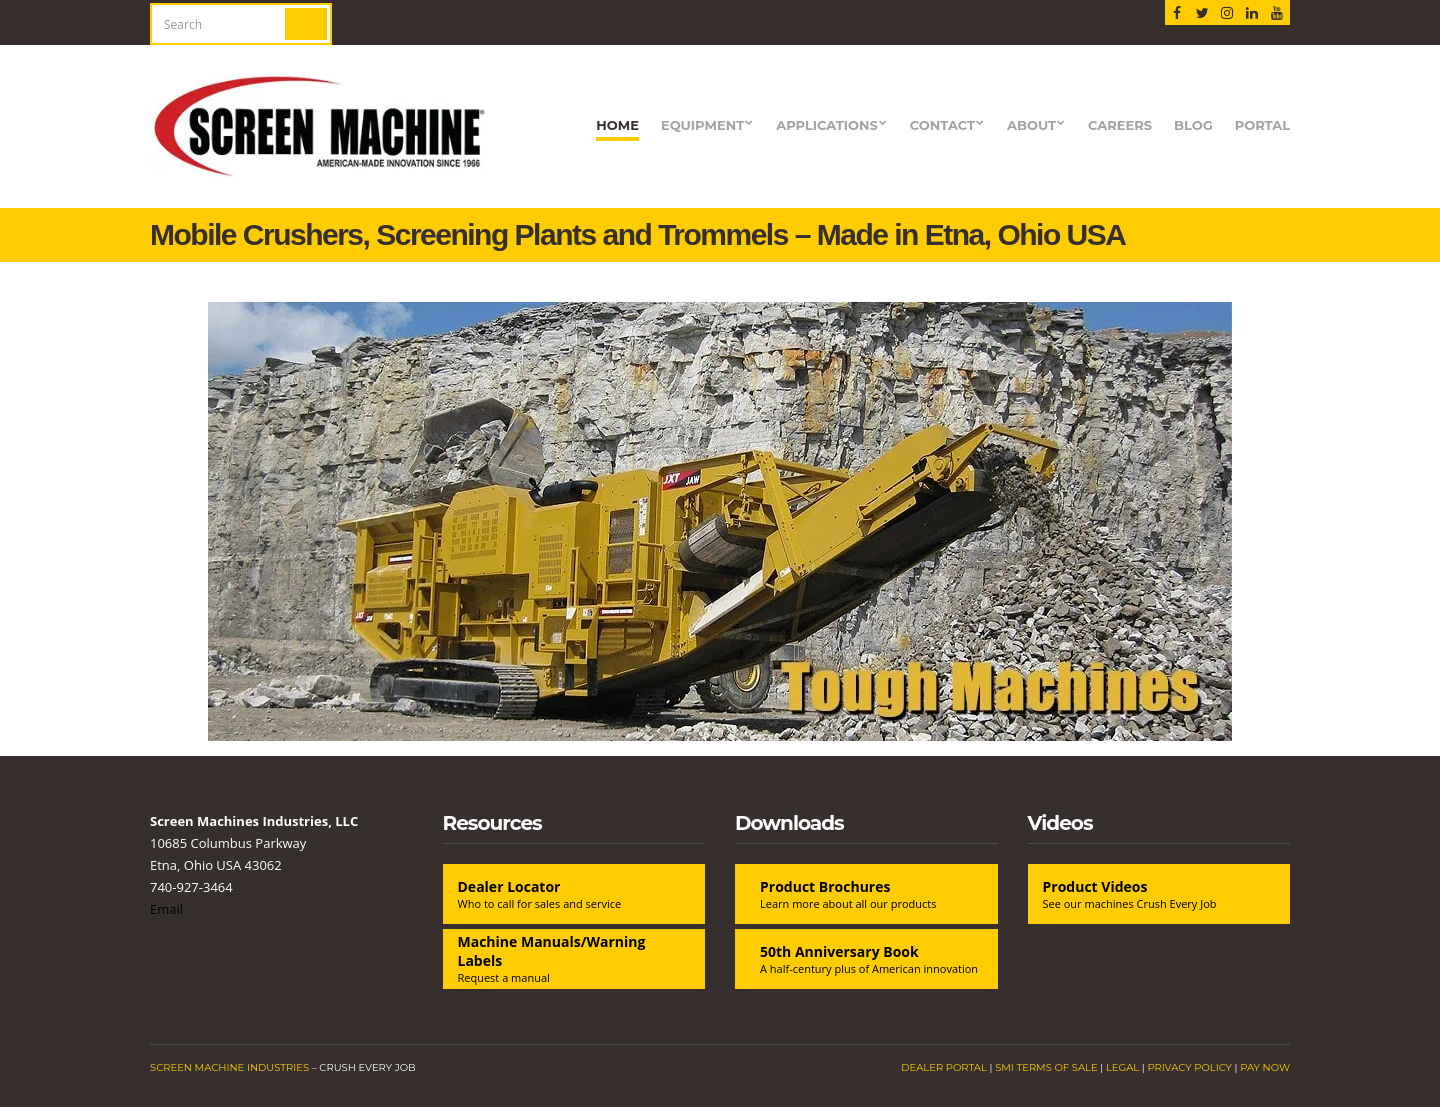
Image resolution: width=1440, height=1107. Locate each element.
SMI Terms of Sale (1046, 1067)
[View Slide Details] (720, 521)
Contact (942, 125)
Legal (1122, 1067)
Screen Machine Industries (229, 1067)
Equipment (702, 125)
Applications (827, 125)
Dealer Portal (944, 1067)
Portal (1262, 125)
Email (166, 909)
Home (617, 125)
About (1031, 125)
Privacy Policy (1189, 1067)
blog (1193, 125)
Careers (1120, 125)
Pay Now (1265, 1067)
